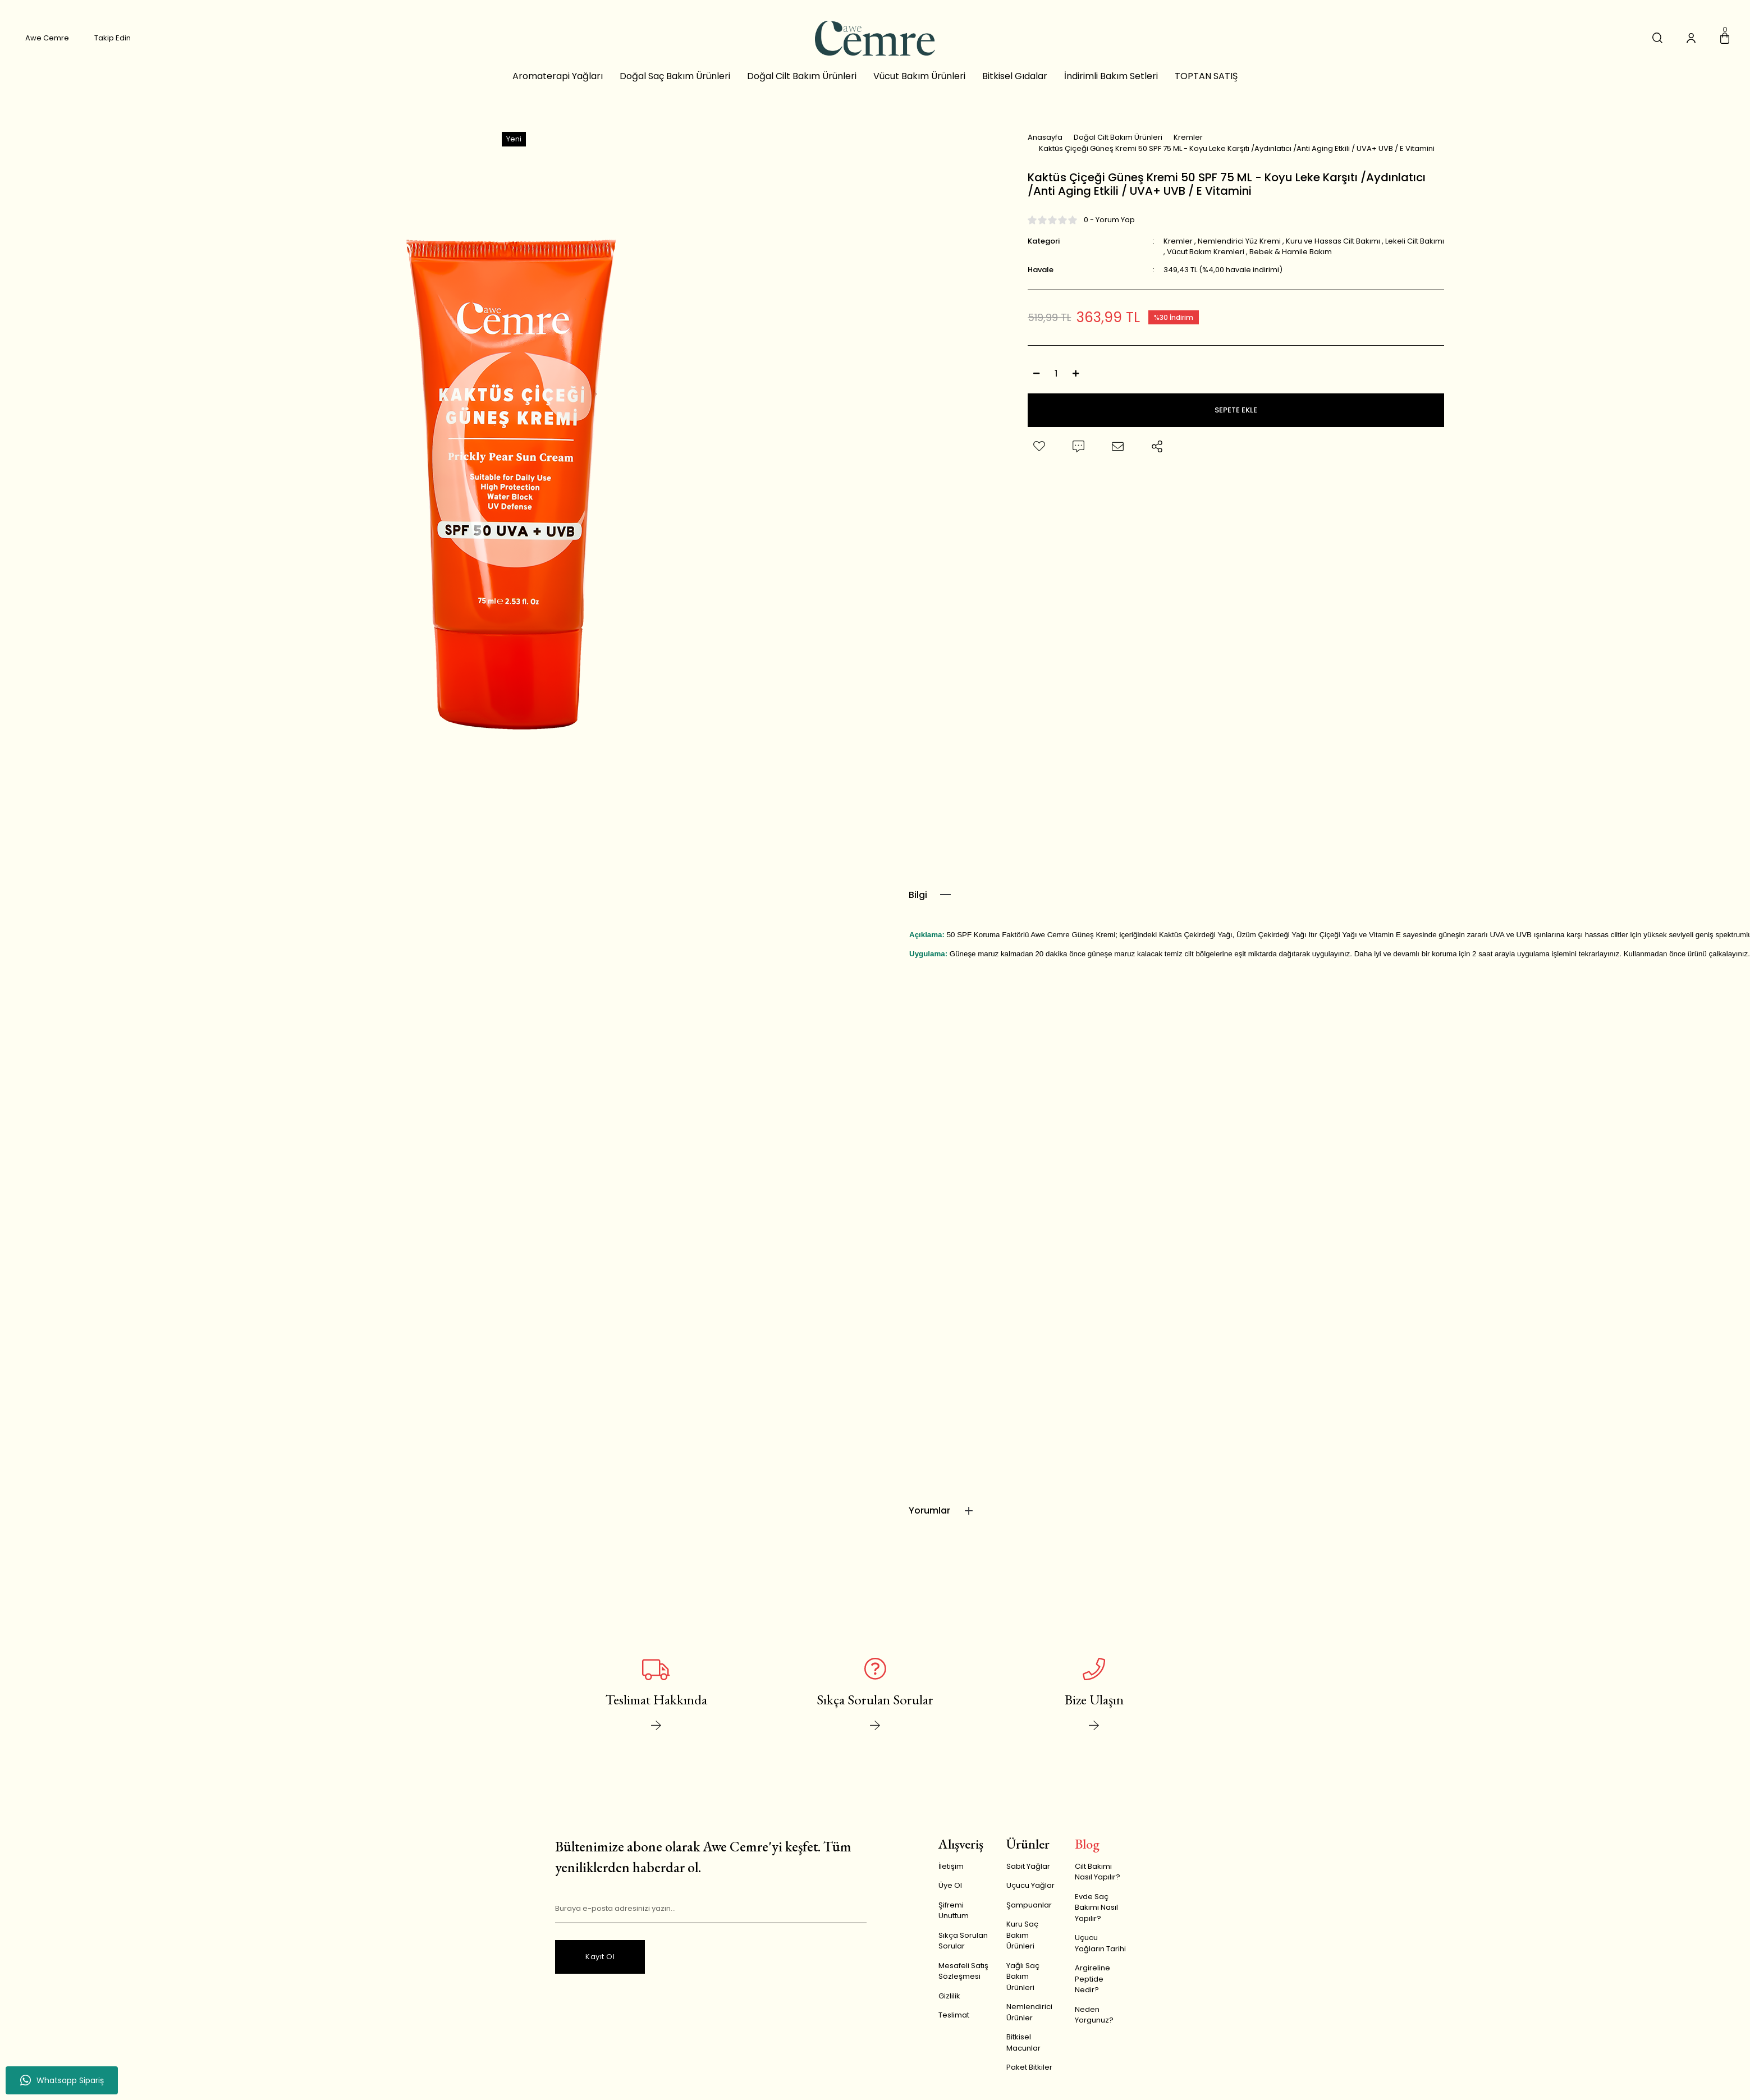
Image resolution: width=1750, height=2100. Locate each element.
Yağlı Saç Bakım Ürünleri (1022, 1984)
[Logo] (874, 40)
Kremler (1178, 252)
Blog (1087, 1851)
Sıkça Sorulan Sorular (963, 1949)
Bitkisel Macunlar (1023, 2050)
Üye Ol (950, 1893)
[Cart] (1724, 40)
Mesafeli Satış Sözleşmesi (963, 1979)
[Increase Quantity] (1075, 385)
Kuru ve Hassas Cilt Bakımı (1333, 252)
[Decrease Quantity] (1036, 385)
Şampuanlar (1029, 1913)
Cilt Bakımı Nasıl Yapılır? (1097, 1880)
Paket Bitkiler (1029, 2075)
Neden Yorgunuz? (1094, 2023)
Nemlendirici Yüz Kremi (1239, 252)
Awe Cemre (47, 39)
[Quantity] (1055, 385)
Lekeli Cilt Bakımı (1414, 252)
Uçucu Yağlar (1030, 1893)
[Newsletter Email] (711, 1917)
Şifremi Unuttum (953, 1918)
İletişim (951, 1874)
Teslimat (953, 2023)
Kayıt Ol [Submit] (600, 1964)
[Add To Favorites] (1039, 458)
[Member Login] (1691, 40)
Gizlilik (949, 2003)
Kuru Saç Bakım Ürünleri (1022, 1943)
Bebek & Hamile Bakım (1290, 263)
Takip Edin (112, 39)
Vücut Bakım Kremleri (1205, 263)
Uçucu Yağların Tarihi (1100, 1951)
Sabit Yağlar (1028, 1874)
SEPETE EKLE (1236, 421)
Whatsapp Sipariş (62, 2080)
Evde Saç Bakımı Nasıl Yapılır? (1096, 1915)
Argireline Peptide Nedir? (1092, 1986)
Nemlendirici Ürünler (1029, 2020)
